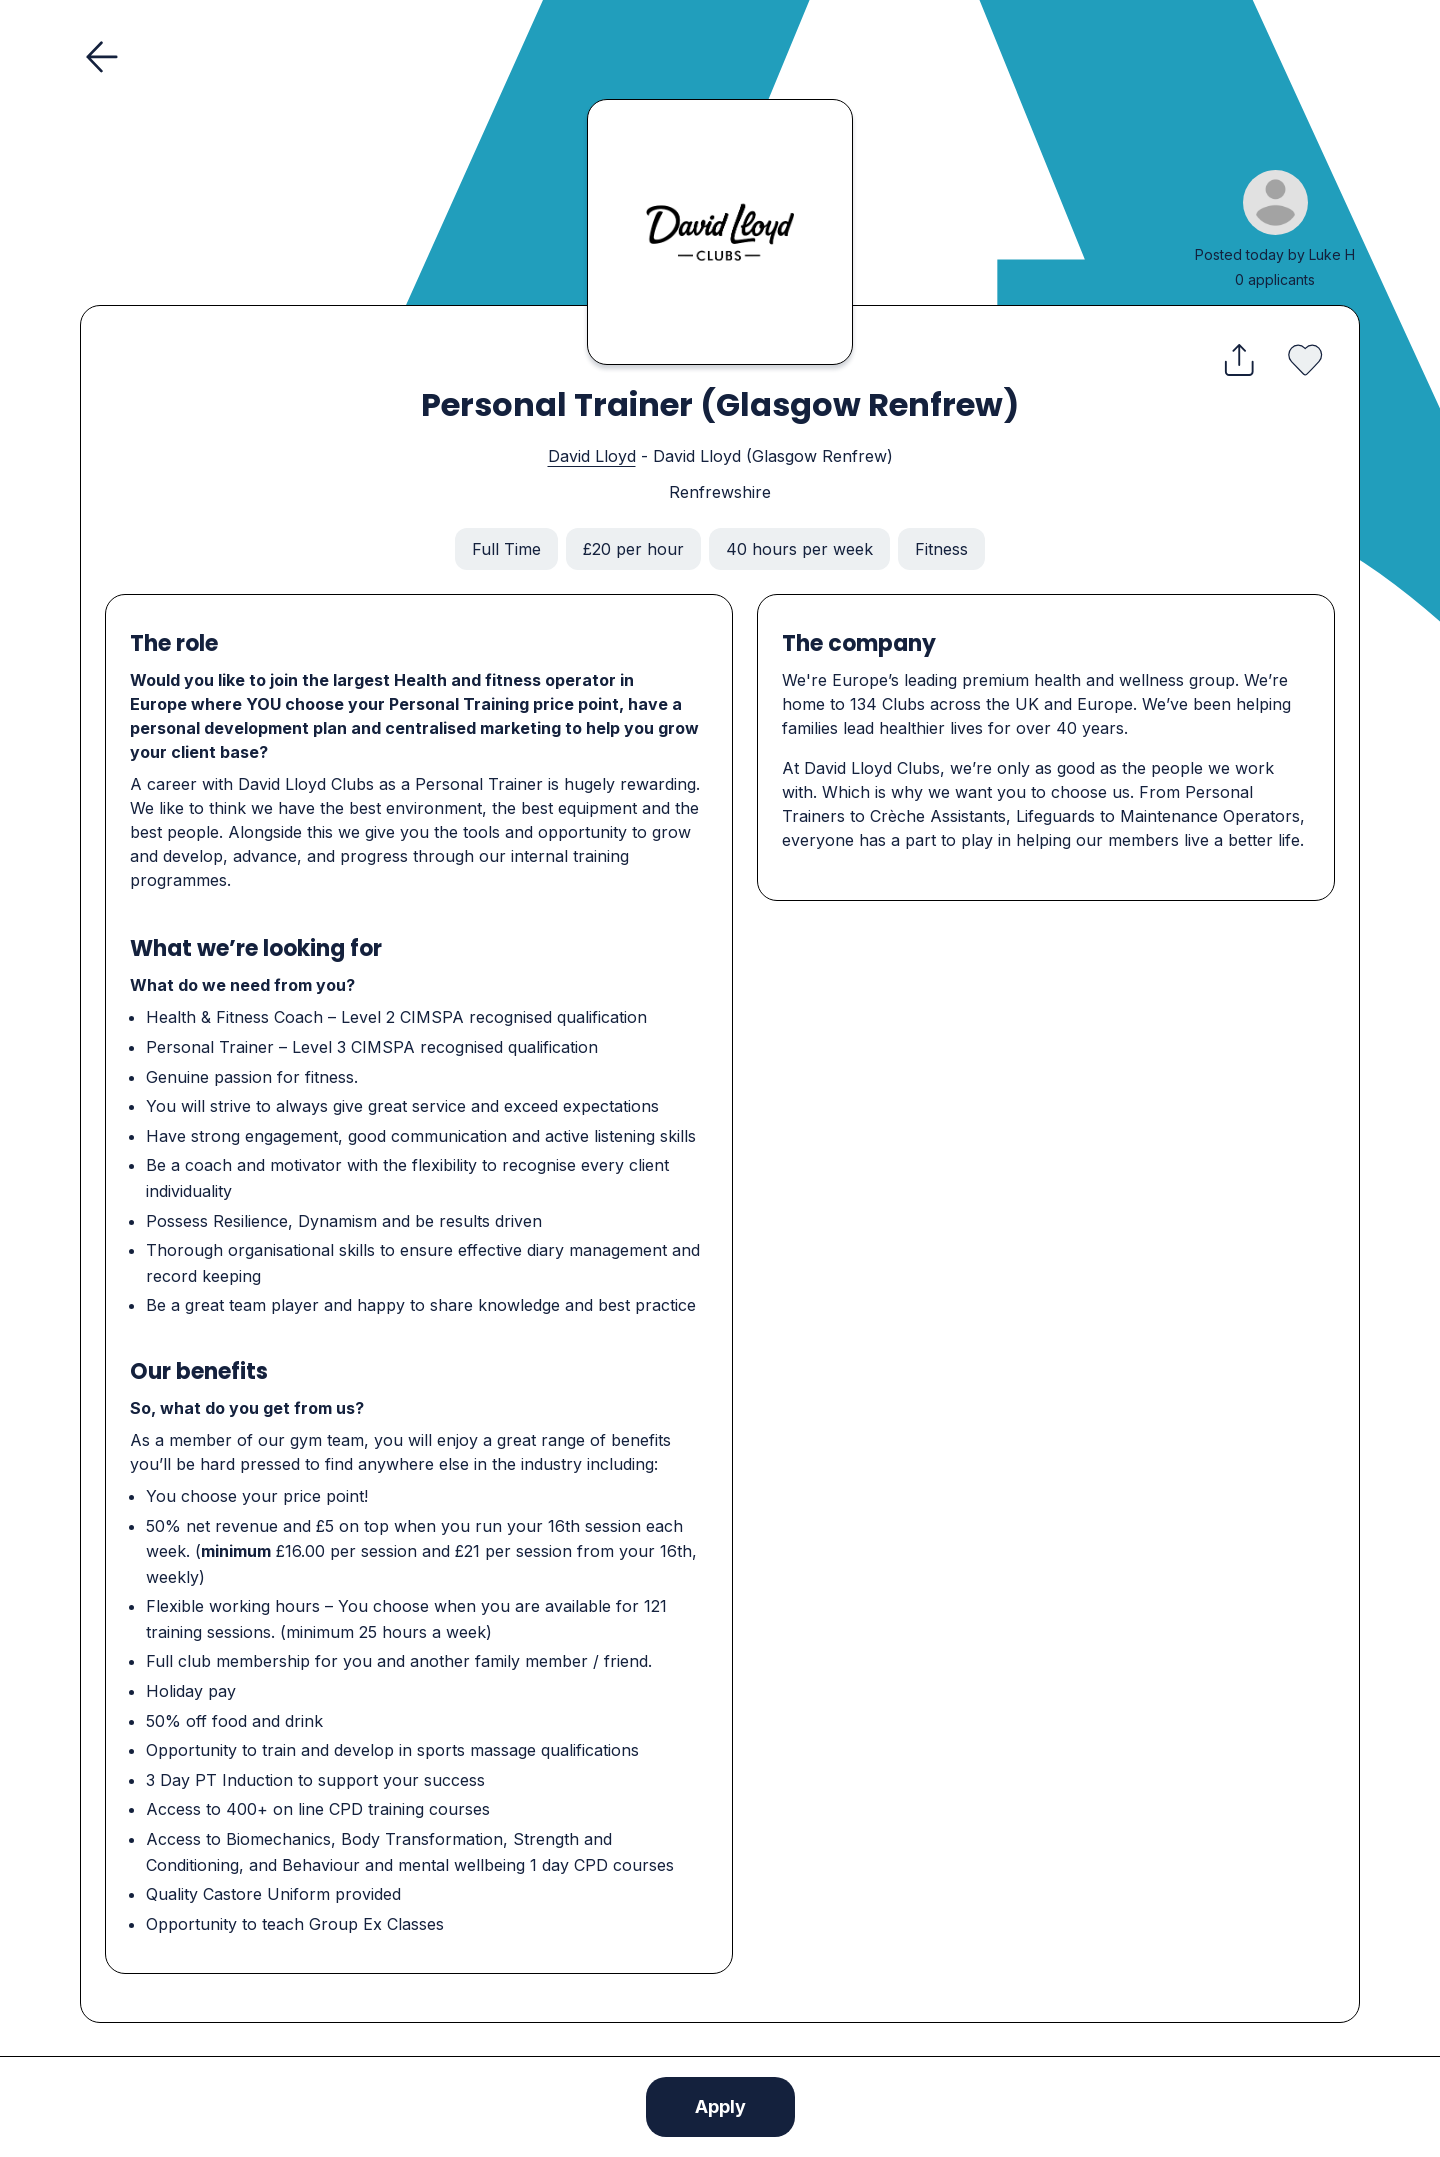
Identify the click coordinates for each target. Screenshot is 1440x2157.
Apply (720, 2106)
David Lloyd (592, 456)
